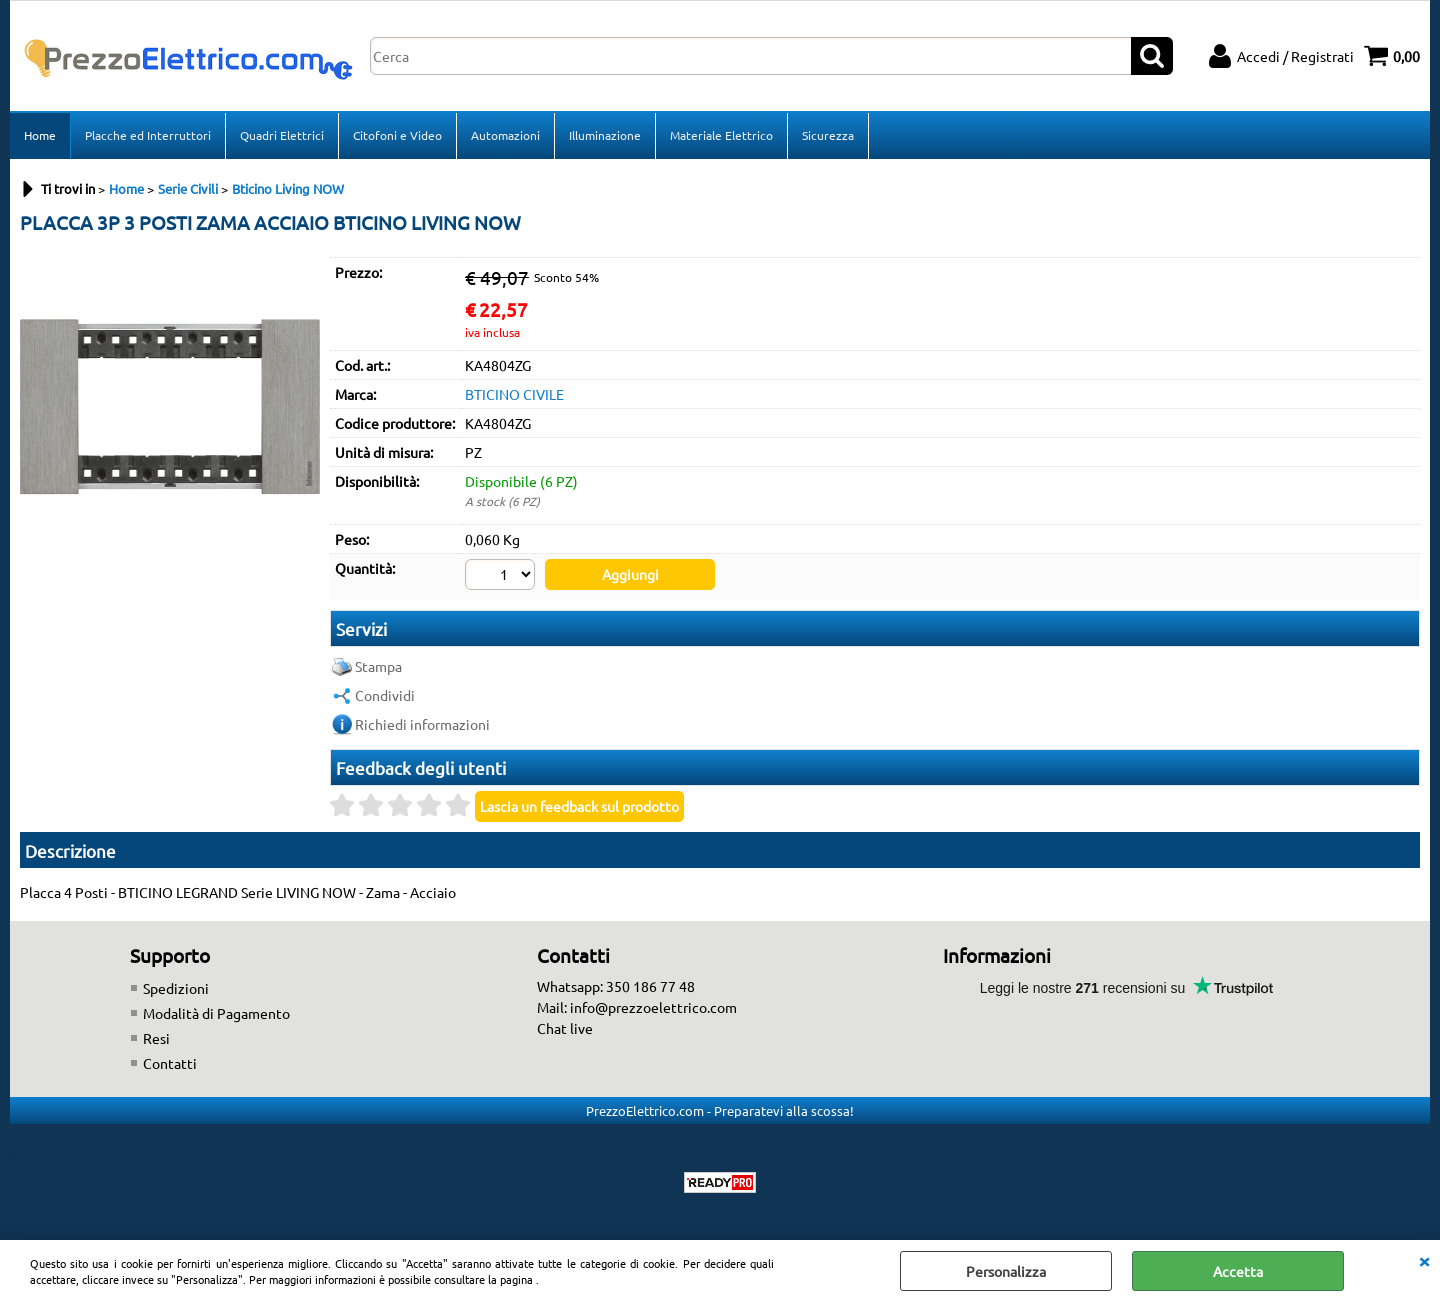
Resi (156, 1038)
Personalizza (1006, 1271)
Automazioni (505, 135)
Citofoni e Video (397, 135)
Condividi (385, 695)
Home (40, 135)
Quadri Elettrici (282, 135)
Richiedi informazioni (422, 724)
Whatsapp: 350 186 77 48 (616, 986)
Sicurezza (828, 135)
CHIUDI (1424, 1260)
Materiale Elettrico (721, 135)
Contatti (170, 1063)
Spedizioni (176, 988)
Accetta (1238, 1271)
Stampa (378, 666)
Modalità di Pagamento (216, 1013)
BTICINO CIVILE (514, 394)
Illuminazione (605, 135)
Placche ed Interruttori (148, 135)
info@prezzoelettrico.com (653, 1007)
